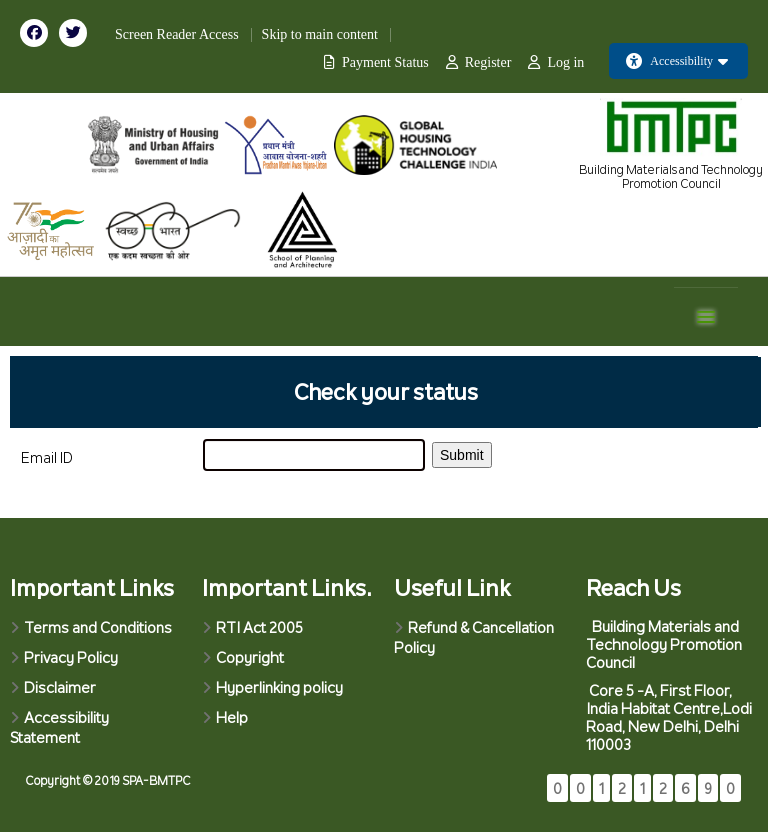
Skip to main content (320, 34)
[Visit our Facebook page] (39, 32)
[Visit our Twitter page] (77, 32)
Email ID (47, 458)
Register (488, 62)
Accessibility (677, 61)
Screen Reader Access (177, 34)
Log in (565, 62)
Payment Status (385, 62)
